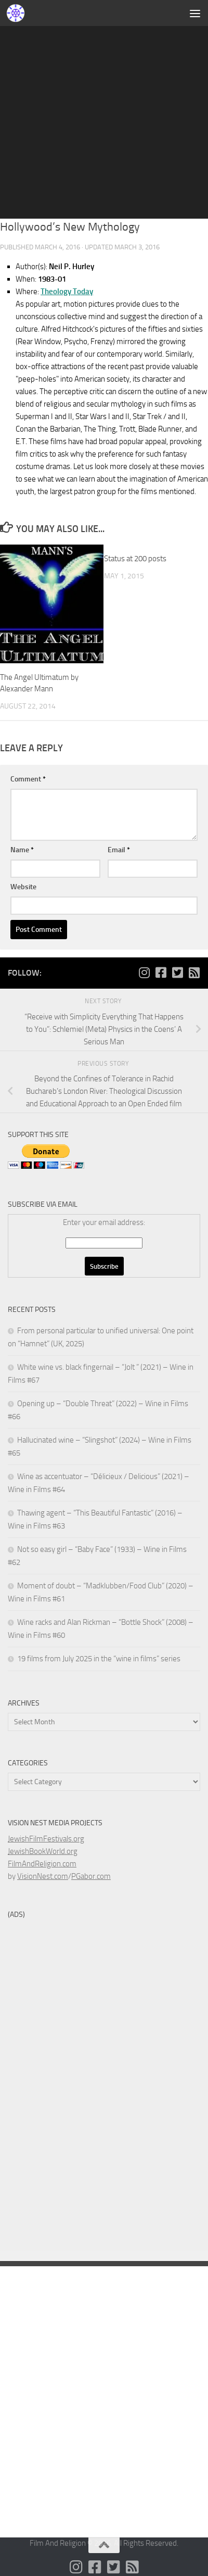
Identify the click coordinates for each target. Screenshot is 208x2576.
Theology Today (67, 291)
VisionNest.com (42, 1876)
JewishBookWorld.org (42, 1851)
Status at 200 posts (135, 558)
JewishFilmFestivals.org (46, 1838)
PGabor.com (91, 1876)
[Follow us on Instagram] (144, 972)
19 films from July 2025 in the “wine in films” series (98, 1658)
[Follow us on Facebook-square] (160, 972)
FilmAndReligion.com (42, 1863)
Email (119, 849)
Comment (28, 779)
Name (22, 849)
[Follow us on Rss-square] (194, 972)
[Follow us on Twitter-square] (177, 972)
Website (23, 886)
